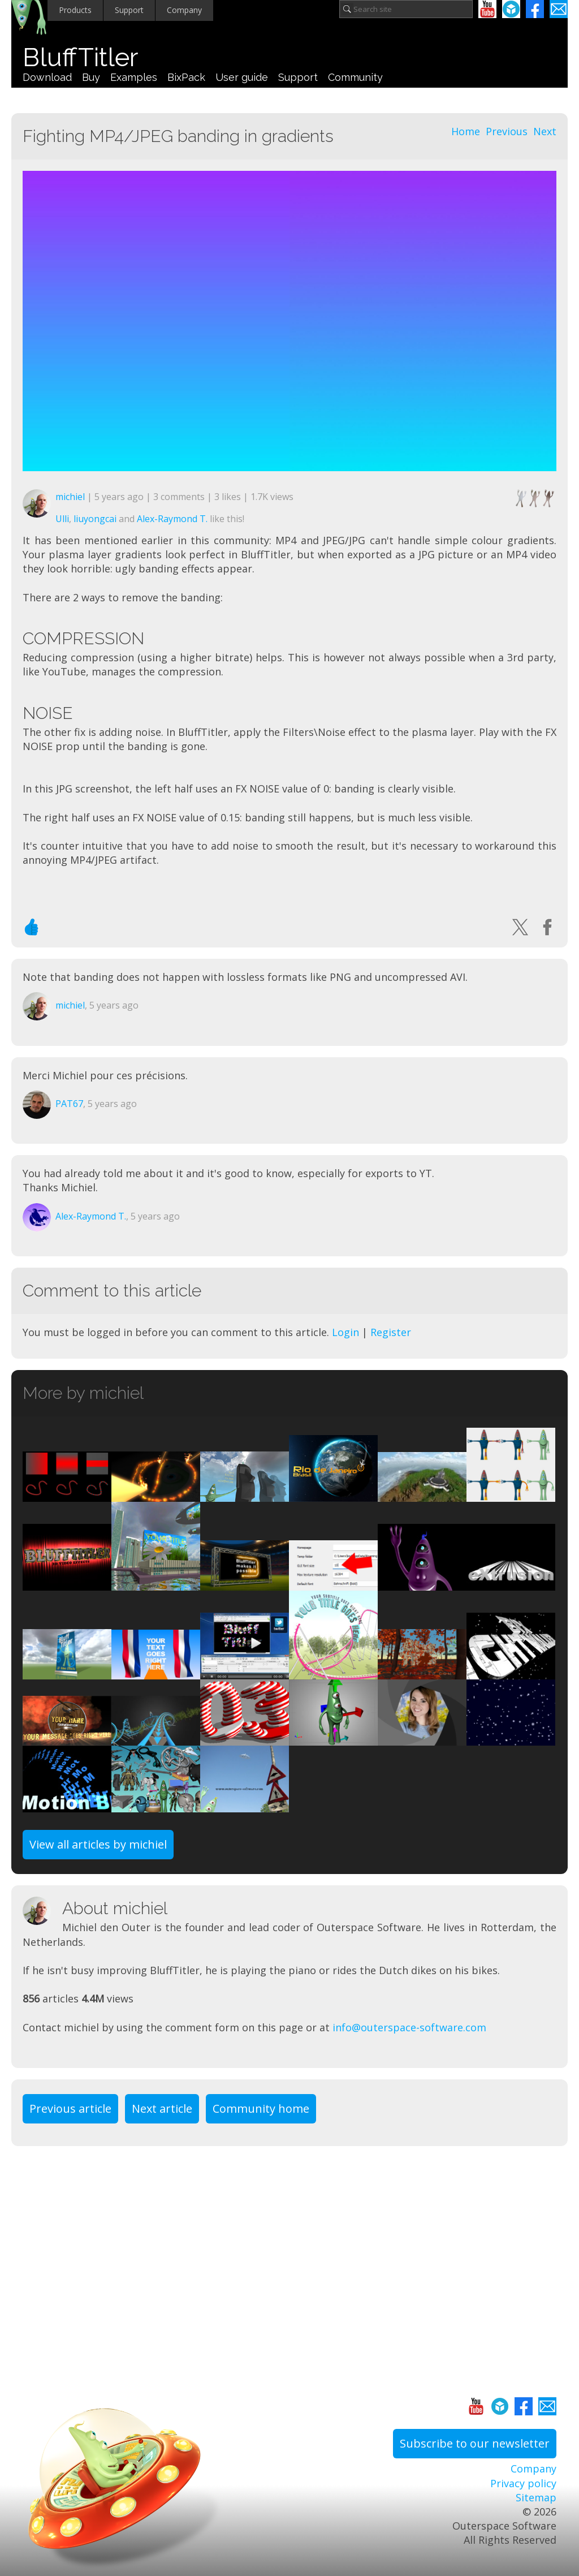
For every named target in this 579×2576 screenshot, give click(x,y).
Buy (91, 77)
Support (129, 10)
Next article (162, 2108)
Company (184, 10)
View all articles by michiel (98, 1844)
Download (47, 77)
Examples (133, 77)
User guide (241, 77)
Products (75, 10)
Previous (507, 131)
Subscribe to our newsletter (475, 2443)
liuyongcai (95, 518)
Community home (261, 2108)
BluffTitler (80, 57)
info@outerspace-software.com (409, 2027)
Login (345, 1332)
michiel (70, 496)
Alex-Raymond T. (172, 518)
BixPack (186, 77)
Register (390, 1332)
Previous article (70, 2108)
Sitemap (536, 2497)
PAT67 (69, 1103)
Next (544, 131)
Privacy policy (523, 2483)
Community (355, 77)
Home (465, 131)
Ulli (62, 518)
